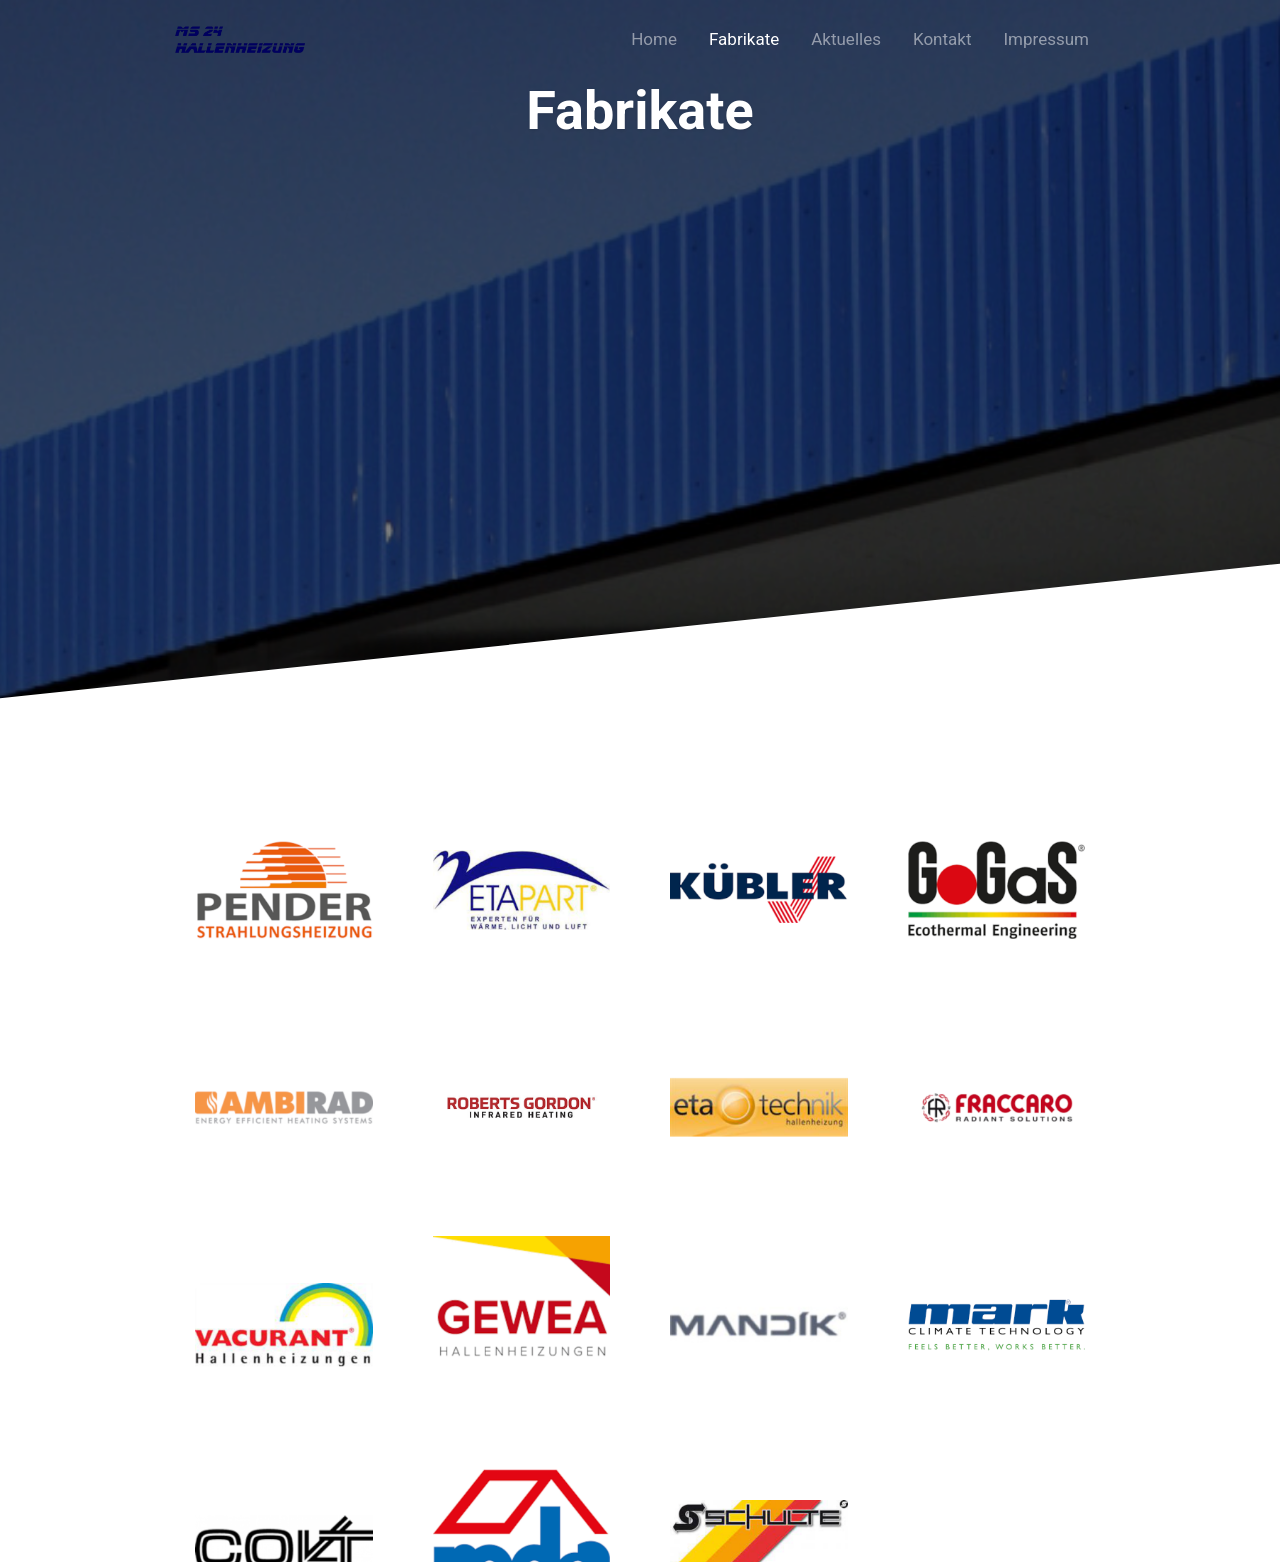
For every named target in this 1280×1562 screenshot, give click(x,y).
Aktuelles (846, 39)
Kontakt (942, 39)
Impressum (1046, 39)
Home (654, 39)
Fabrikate (744, 39)
